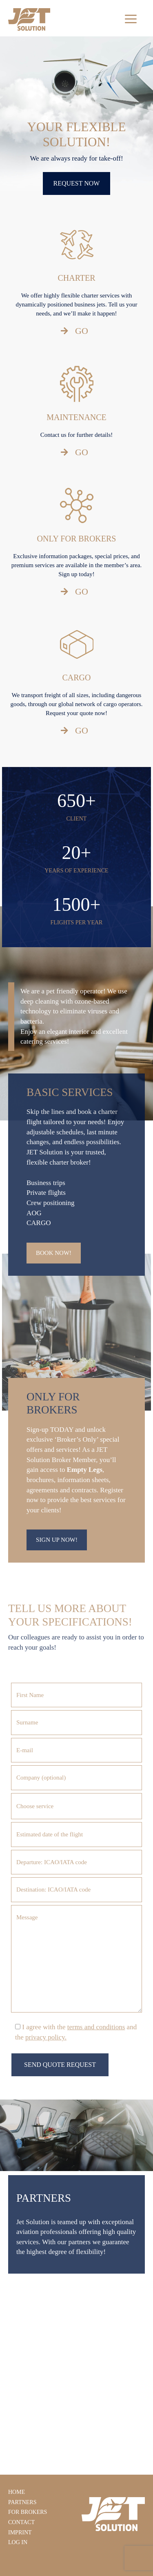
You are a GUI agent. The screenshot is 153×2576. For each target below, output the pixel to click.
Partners (22, 2502)
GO (74, 331)
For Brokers (27, 2512)
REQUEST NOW (76, 183)
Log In (17, 2542)
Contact (21, 2522)
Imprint (20, 2532)
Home (16, 2492)
